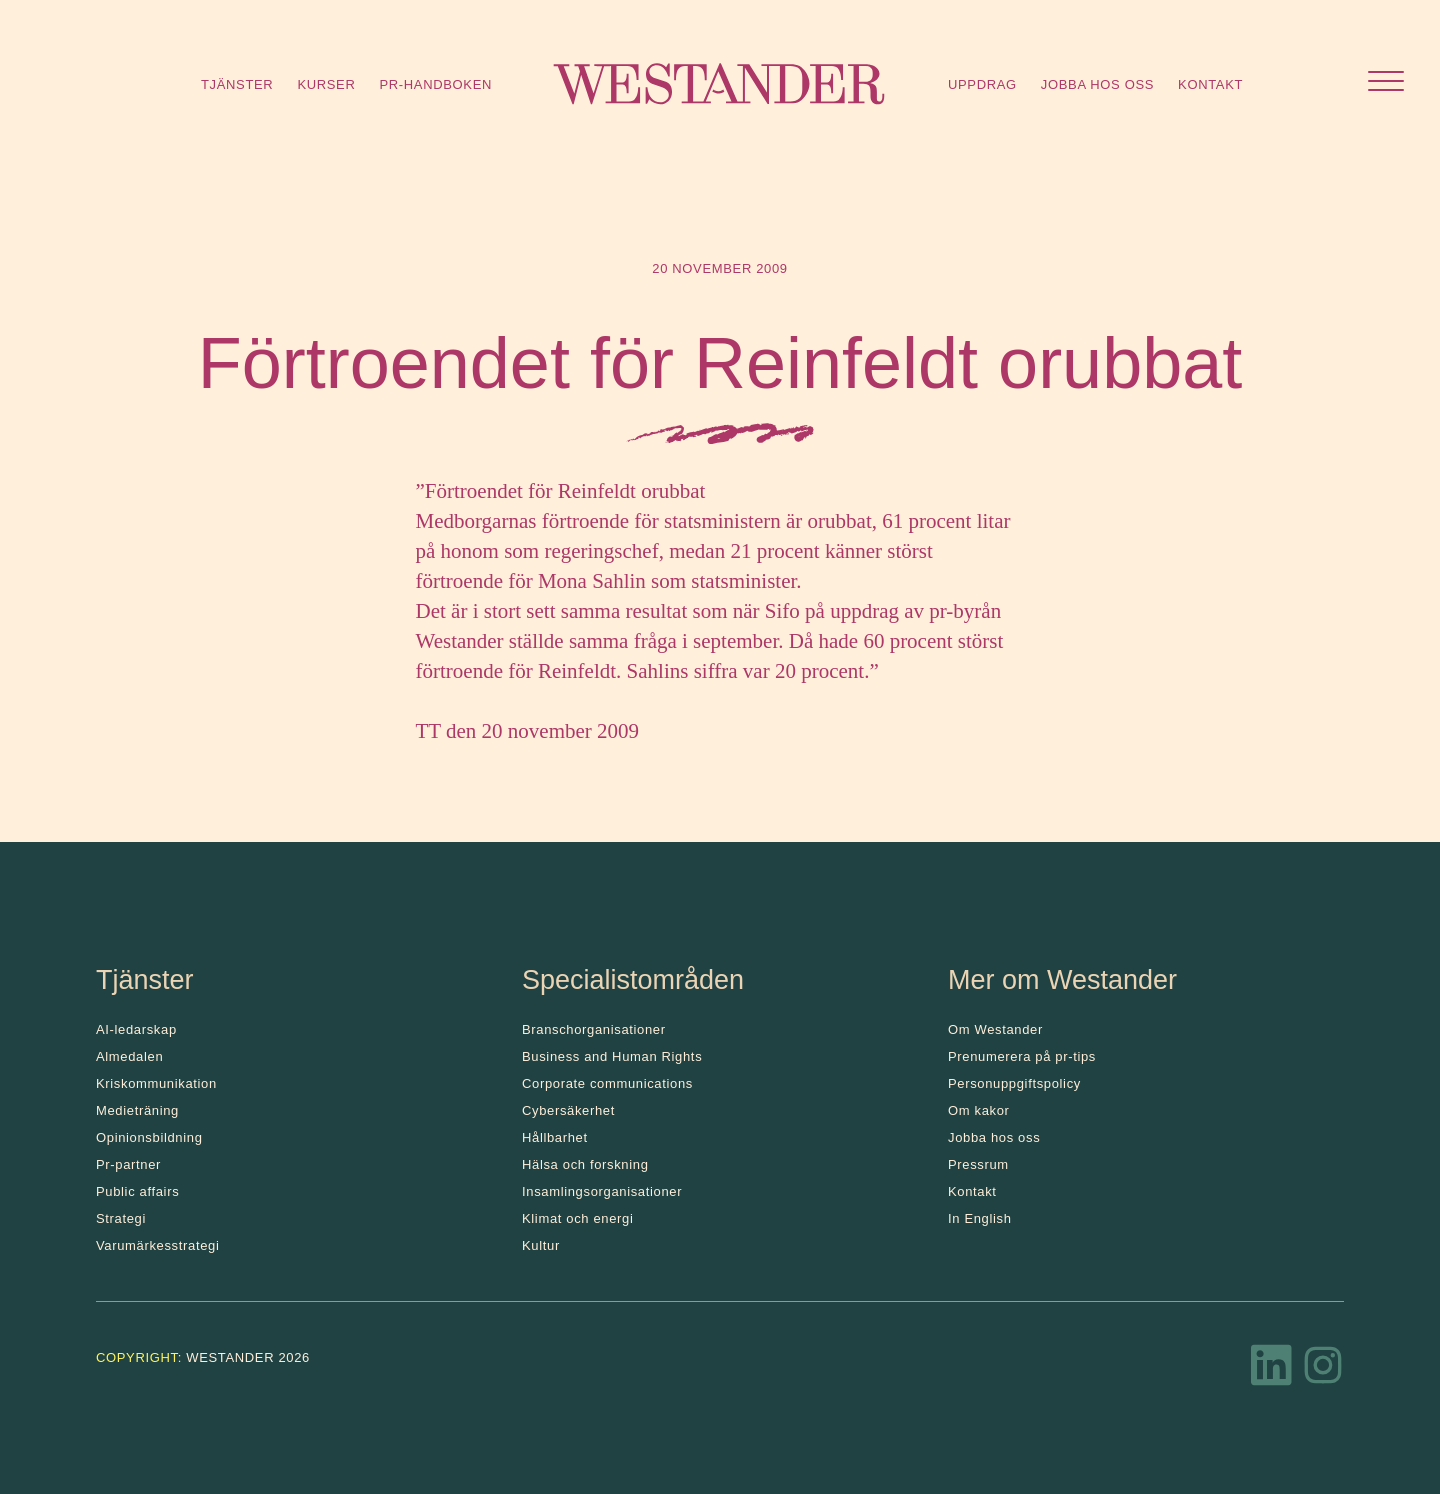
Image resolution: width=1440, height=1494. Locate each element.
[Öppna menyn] (1386, 83)
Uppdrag (982, 84)
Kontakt (1210, 84)
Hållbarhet (555, 1137)
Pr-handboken (435, 84)
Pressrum (978, 1164)
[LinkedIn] (1272, 1371)
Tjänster (237, 84)
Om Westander (995, 1029)
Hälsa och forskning (585, 1164)
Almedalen (129, 1056)
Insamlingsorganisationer (602, 1191)
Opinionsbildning (149, 1137)
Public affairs (137, 1191)
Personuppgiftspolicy (1014, 1083)
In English (980, 1218)
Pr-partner (128, 1164)
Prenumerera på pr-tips (1022, 1056)
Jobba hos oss (1097, 84)
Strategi (121, 1218)
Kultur (541, 1245)
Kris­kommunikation (156, 1083)
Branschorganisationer (594, 1029)
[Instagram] (1323, 1371)
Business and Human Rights (612, 1056)
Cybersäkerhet (568, 1110)
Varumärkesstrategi (157, 1245)
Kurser (326, 84)
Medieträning (137, 1110)
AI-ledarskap (136, 1029)
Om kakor (979, 1110)
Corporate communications (607, 1083)
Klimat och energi (578, 1218)
